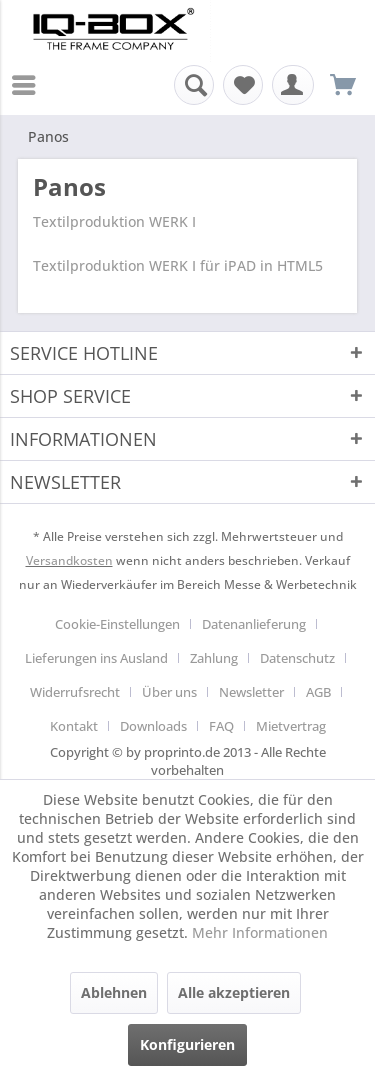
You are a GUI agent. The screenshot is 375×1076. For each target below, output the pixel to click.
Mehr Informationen (260, 932)
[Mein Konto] (293, 85)
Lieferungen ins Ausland (96, 658)
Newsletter (251, 692)
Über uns (169, 692)
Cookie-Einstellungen (117, 624)
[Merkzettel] (243, 85)
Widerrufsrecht (75, 692)
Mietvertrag (291, 726)
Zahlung (214, 658)
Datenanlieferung (254, 624)
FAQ (221, 726)
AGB (318, 692)
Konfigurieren (187, 1044)
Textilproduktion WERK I (114, 221)
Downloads (153, 726)
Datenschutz (297, 658)
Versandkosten (69, 560)
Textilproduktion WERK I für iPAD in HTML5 (178, 265)
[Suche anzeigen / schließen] (194, 85)
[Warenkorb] (343, 85)
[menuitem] (29, 85)
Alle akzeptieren (234, 992)
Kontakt (74, 726)
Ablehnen (114, 992)
